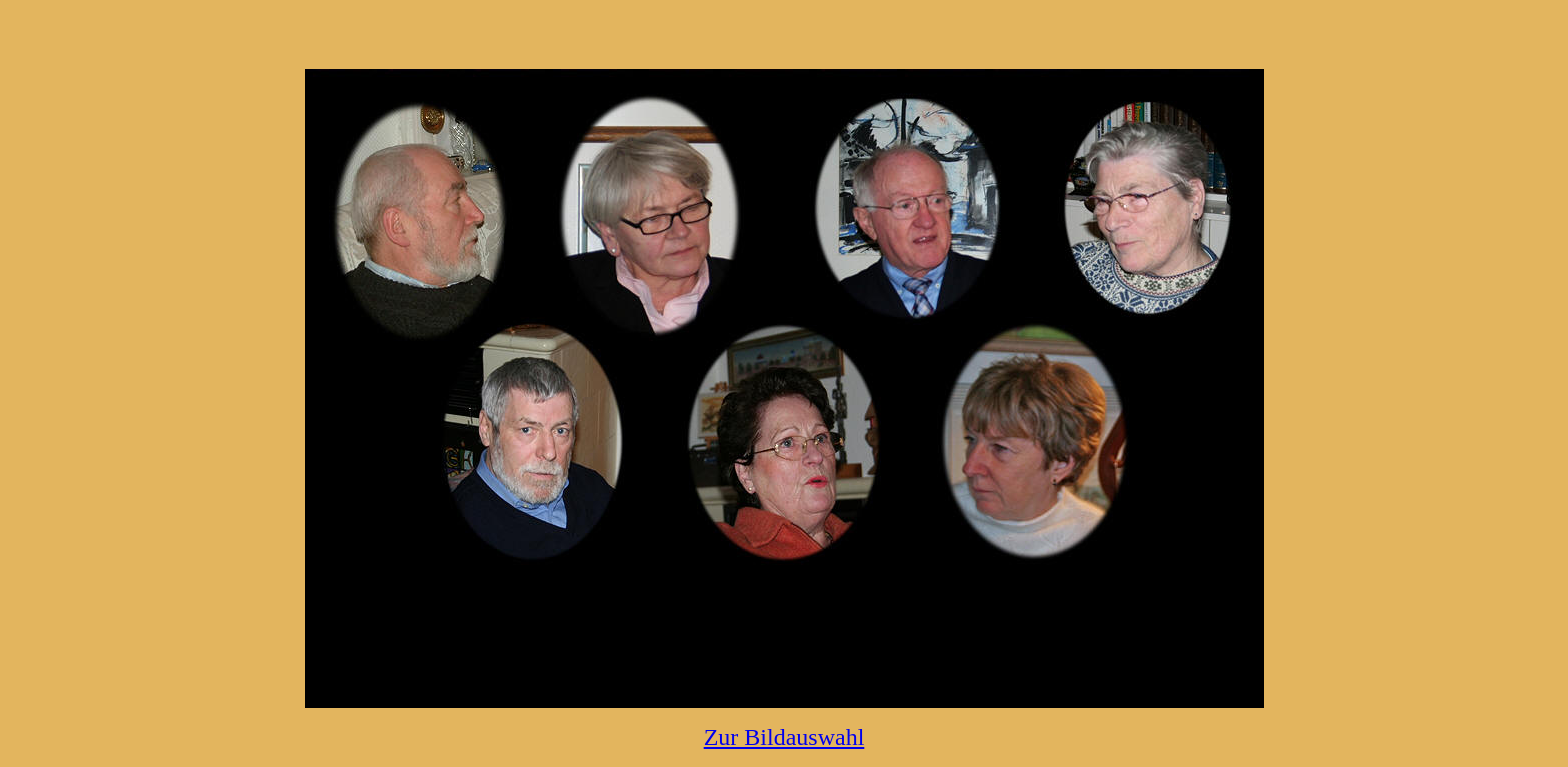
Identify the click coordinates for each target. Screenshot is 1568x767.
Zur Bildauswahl (784, 737)
